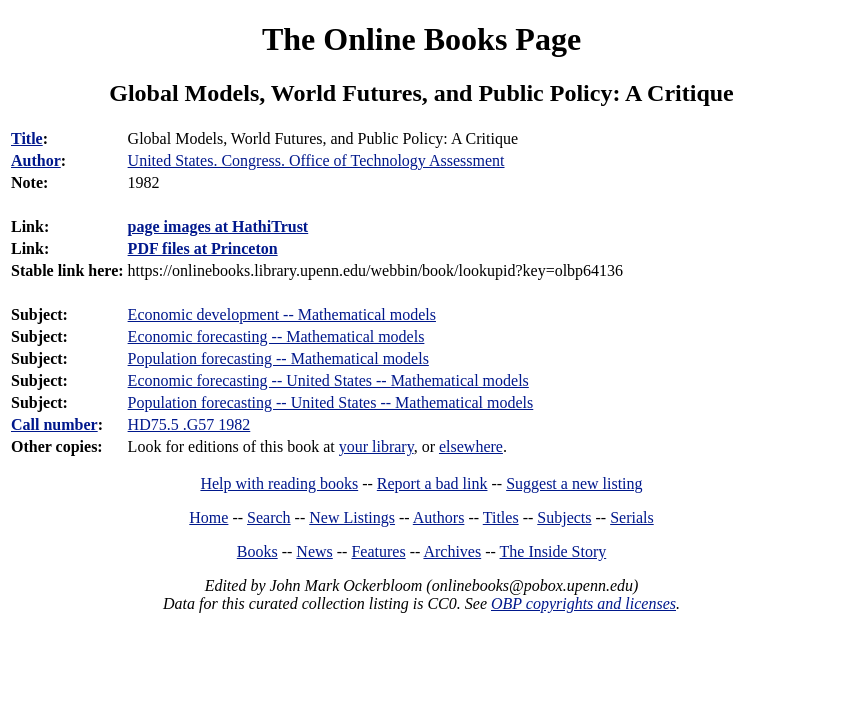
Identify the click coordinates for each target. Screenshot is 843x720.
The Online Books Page (421, 39)
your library (376, 446)
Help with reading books (279, 483)
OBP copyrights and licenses (583, 603)
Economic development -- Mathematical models (282, 314)
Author (36, 160)
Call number (54, 424)
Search (269, 517)
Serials (632, 517)
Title (27, 138)
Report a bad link (432, 483)
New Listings (352, 517)
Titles (501, 517)
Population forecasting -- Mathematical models (278, 358)
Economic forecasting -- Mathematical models (276, 336)
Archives (452, 551)
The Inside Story (553, 551)
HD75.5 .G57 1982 (189, 424)
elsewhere (471, 446)
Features (378, 551)
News (314, 551)
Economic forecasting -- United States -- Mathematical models (328, 380)
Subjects (564, 517)
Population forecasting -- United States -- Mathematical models (331, 402)
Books (257, 551)
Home (208, 517)
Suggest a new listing (574, 483)
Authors (439, 517)
